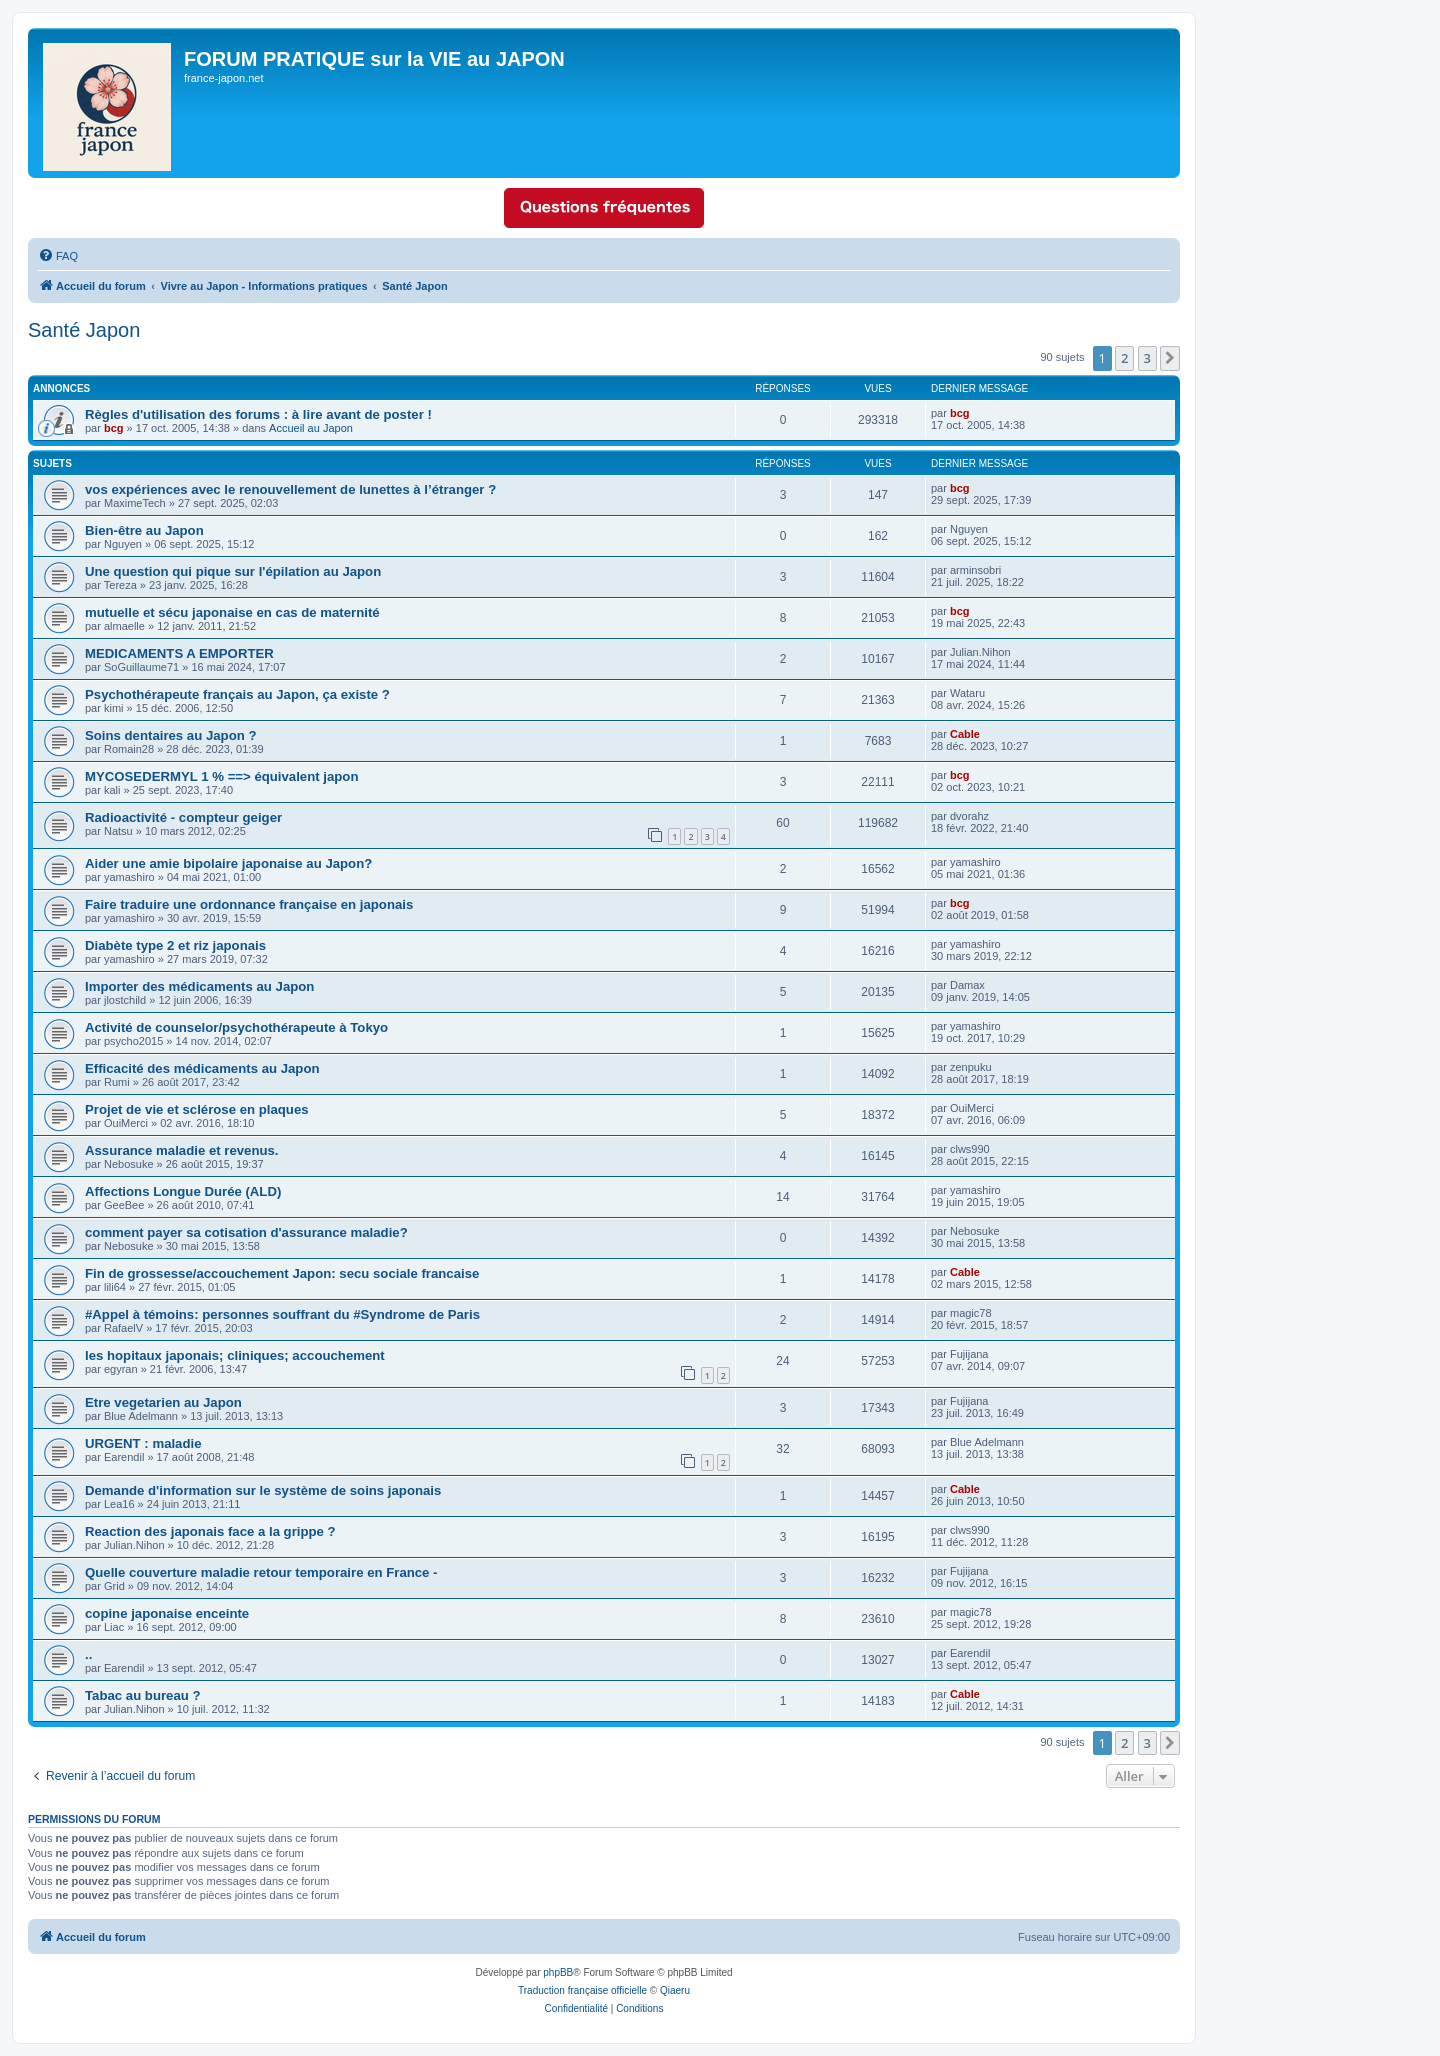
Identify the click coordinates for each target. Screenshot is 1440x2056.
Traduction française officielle (582, 1990)
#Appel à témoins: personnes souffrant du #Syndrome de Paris (282, 1314)
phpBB (558, 1972)
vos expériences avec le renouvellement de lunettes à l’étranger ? (290, 489)
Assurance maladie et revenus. (182, 1150)
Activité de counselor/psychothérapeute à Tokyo (236, 1027)
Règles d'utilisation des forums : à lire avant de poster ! (258, 414)
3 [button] (1147, 358)
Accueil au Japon (311, 428)
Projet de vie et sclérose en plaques (197, 1109)
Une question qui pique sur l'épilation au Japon (233, 571)
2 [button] (1124, 358)
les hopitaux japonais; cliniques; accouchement (235, 1355)
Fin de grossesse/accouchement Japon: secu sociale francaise (282, 1273)
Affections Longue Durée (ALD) (183, 1191)
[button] (1170, 358)
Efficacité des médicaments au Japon (202, 1068)
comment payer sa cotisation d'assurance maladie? (246, 1232)
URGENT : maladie (143, 1443)
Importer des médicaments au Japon (199, 986)
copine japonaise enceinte (167, 1613)
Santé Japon (84, 330)
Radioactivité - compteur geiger (183, 817)
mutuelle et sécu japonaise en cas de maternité (232, 612)
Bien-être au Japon (144, 530)
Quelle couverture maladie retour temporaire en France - (261, 1572)
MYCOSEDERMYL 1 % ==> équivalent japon (221, 776)
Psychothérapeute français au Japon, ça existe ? (237, 694)
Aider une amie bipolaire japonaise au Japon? (228, 863)
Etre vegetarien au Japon (163, 1402)
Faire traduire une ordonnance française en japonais (249, 904)
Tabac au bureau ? (143, 1695)
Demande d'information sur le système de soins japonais (263, 1490)
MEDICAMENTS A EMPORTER (179, 653)
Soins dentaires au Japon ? (170, 735)
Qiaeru (675, 1990)
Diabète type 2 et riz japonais (175, 945)
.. (88, 1654)
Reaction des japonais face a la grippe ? (210, 1531)
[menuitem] (58, 256)
